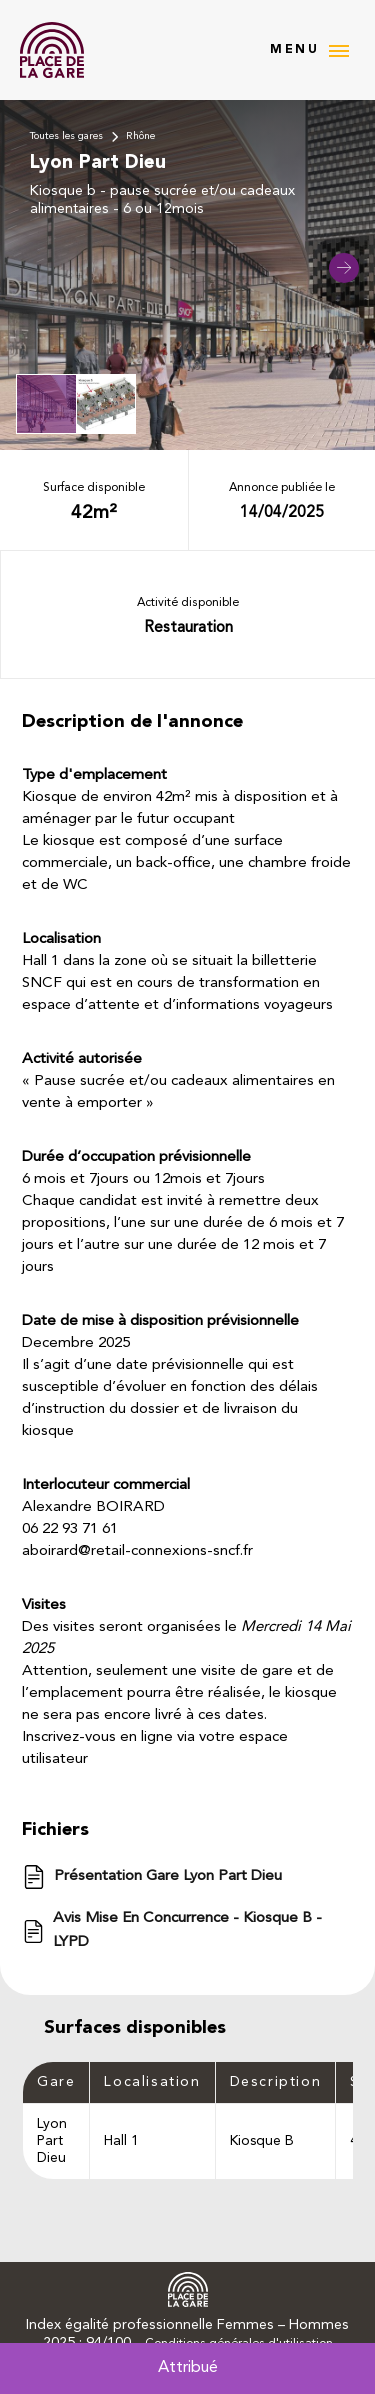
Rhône (140, 136)
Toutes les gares (66, 136)
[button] (344, 268)
